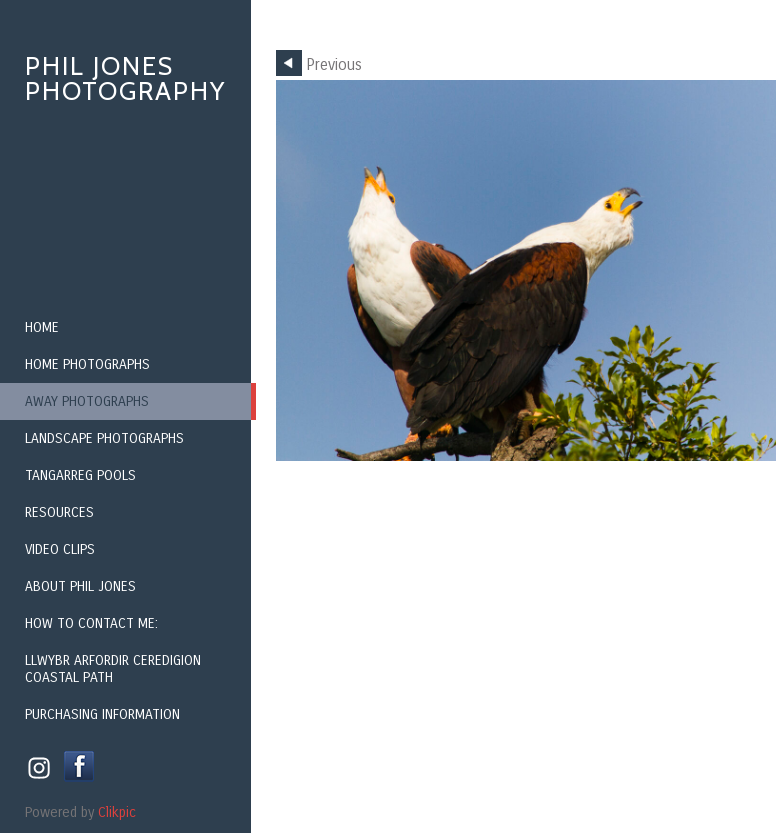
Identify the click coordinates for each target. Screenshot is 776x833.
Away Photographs (87, 401)
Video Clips (60, 549)
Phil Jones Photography (125, 78)
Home (42, 327)
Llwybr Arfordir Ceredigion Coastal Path (113, 669)
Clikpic (117, 812)
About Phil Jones (80, 586)
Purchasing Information (102, 714)
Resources (59, 512)
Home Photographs (87, 364)
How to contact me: (91, 623)
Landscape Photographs (104, 438)
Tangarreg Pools (80, 475)
